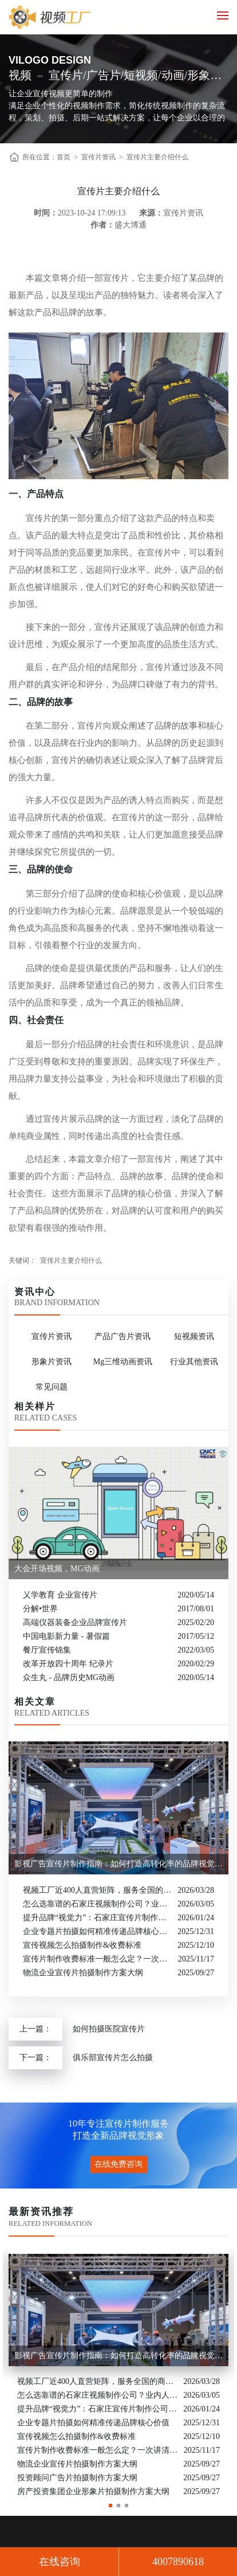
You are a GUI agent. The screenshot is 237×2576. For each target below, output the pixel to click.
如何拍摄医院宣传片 (109, 2029)
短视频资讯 (194, 1336)
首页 (63, 157)
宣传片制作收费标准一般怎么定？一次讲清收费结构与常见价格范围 (97, 1959)
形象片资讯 (51, 1361)
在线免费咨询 (118, 2164)
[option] (118, 2373)
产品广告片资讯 (122, 1336)
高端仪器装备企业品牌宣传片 (75, 1622)
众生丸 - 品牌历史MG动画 (68, 1677)
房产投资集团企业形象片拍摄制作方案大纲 (93, 2491)
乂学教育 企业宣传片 (60, 1595)
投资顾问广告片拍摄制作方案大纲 (77, 2477)
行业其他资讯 (194, 1361)
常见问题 (51, 1387)
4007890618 (178, 2561)
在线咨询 (59, 2561)
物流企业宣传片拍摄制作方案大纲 (83, 1972)
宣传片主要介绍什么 (157, 157)
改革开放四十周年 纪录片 (68, 1663)
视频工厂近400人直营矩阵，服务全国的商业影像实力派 (97, 1890)
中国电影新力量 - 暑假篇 (66, 1636)
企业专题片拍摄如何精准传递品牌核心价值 (97, 1931)
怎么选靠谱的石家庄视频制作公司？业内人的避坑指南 (97, 1904)
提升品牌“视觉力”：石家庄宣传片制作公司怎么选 (97, 1917)
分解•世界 (40, 1608)
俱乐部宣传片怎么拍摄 (113, 2057)
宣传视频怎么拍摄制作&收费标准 (82, 1945)
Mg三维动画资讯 (122, 1361)
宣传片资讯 (98, 157)
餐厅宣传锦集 (47, 1650)
